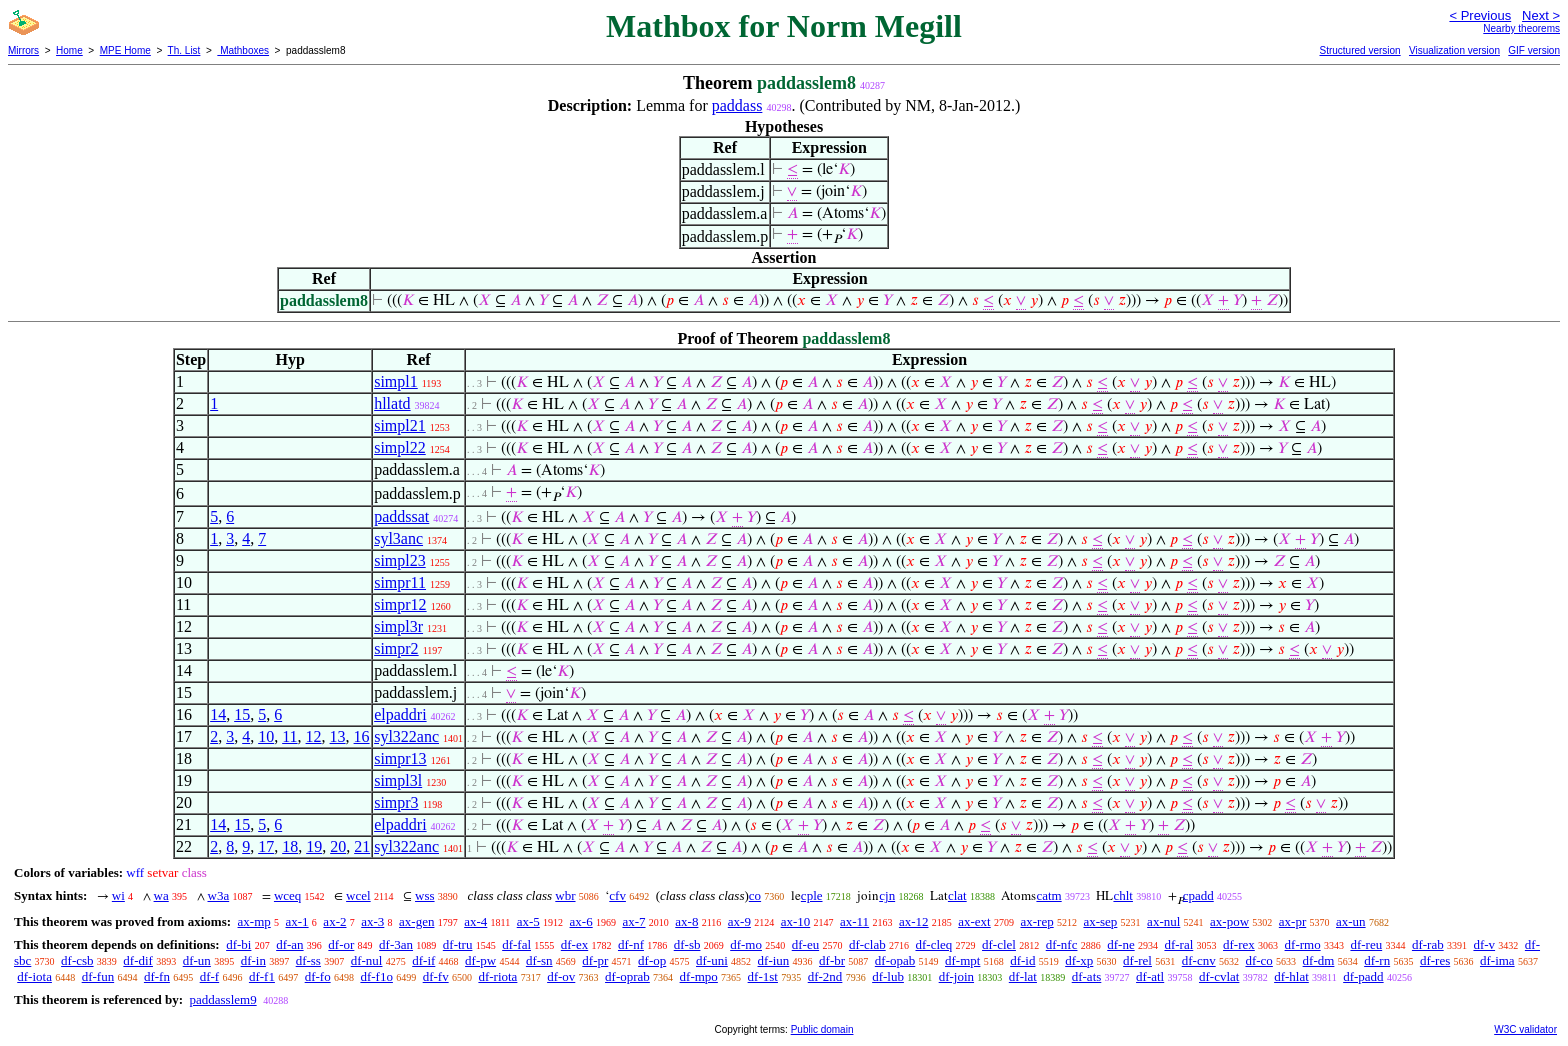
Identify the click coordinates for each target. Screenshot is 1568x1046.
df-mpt (962, 960)
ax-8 (686, 921)
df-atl (1150, 976)
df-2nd (825, 976)
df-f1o (376, 976)
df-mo (746, 944)
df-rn (1377, 960)
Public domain (822, 1029)
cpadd (1198, 895)
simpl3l (398, 780)
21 (362, 846)
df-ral (1178, 944)
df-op (652, 960)
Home (69, 50)
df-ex (574, 944)
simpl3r (398, 626)
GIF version (1534, 50)
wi (118, 895)
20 (338, 846)
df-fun (98, 976)
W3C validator (1525, 1029)
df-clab (867, 944)
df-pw (480, 960)
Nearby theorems (1521, 28)
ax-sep (1100, 921)
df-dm (1319, 960)
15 (242, 714)
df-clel (999, 944)
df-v (1484, 944)
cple (812, 895)
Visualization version (1454, 50)
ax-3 (372, 921)
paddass (737, 105)
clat (957, 895)
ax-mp (254, 921)
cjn (887, 895)
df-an (289, 944)
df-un (197, 960)
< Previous (1480, 15)
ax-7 (633, 921)
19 (314, 846)
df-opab (895, 960)
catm (1048, 895)
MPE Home (125, 50)
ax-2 (334, 921)
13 (338, 736)
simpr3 (396, 802)
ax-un (1351, 921)
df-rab (1428, 944)
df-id (1022, 960)
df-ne (1120, 944)
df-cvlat (1219, 976)
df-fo (318, 976)
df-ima (1497, 960)
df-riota (497, 976)
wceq (287, 895)
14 (218, 714)
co (755, 895)
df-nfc (1062, 944)
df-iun (774, 960)
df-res (1435, 960)
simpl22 (400, 447)
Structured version (1359, 50)
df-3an (396, 944)
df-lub (888, 976)
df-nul (367, 960)
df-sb (687, 944)
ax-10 (796, 921)
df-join (956, 976)
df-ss (308, 960)
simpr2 (396, 648)
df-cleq (933, 944)
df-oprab (627, 976)
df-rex (1239, 944)
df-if (423, 960)
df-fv (436, 976)
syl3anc (398, 538)
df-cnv (1199, 960)
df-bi (238, 944)
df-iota (34, 976)
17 (266, 846)
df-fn (157, 976)
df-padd (1363, 976)
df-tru (458, 944)
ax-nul (1163, 921)
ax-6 (581, 921)
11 (289, 736)
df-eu (805, 944)
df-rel (1137, 960)
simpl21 (400, 425)
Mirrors (23, 50)
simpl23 (400, 560)
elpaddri (400, 714)
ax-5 (528, 921)
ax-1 (297, 921)
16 (362, 736)
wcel (358, 895)
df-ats (1087, 976)
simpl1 (396, 381)
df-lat (1023, 976)
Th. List (184, 50)
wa (161, 895)
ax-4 (475, 921)
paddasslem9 (222, 999)
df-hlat (1291, 976)
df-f (210, 976)
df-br (832, 960)
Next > (1541, 15)
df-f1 (262, 976)
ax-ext (974, 921)
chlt (1123, 895)
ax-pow (1229, 921)
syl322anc (406, 736)
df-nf (631, 944)
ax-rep (1036, 921)
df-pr (595, 960)
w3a (219, 895)
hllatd (392, 403)
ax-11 (854, 921)
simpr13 (400, 758)
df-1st (763, 976)
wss (425, 895)
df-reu (1366, 944)
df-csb (77, 960)
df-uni (712, 960)
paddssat (401, 516)
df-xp (1079, 960)
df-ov (561, 976)
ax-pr (1292, 921)
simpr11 (400, 582)
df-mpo (699, 976)
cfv (617, 895)
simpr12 (400, 604)
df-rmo (1303, 944)
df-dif (138, 960)
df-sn (539, 960)
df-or (341, 944)
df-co (1258, 960)
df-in (253, 960)
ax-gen (416, 921)
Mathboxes (243, 50)
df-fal (516, 944)
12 (314, 736)
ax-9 (739, 921)
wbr (565, 895)
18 (290, 846)
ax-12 (914, 921)
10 (266, 736)
